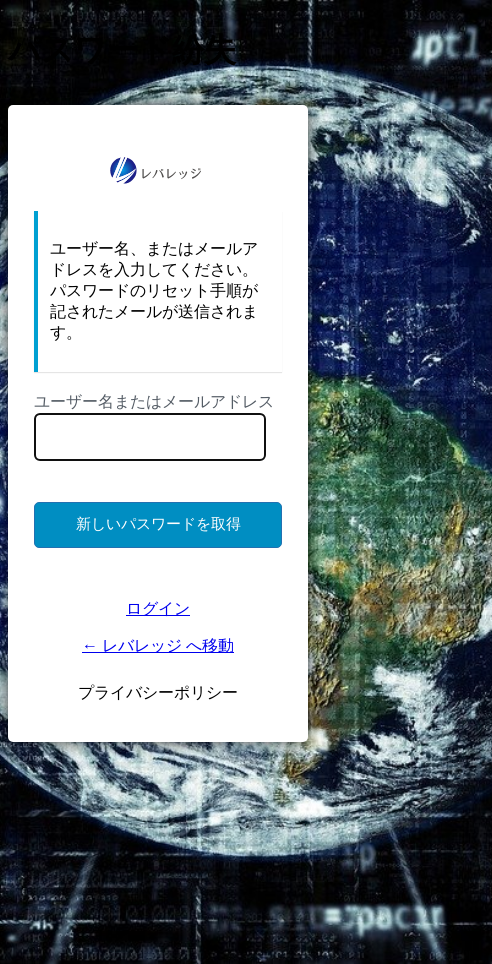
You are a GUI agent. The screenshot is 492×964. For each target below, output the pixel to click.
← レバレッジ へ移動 (158, 645)
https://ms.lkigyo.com (158, 170)
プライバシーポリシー (158, 692)
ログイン (158, 608)
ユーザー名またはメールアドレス (154, 401)
